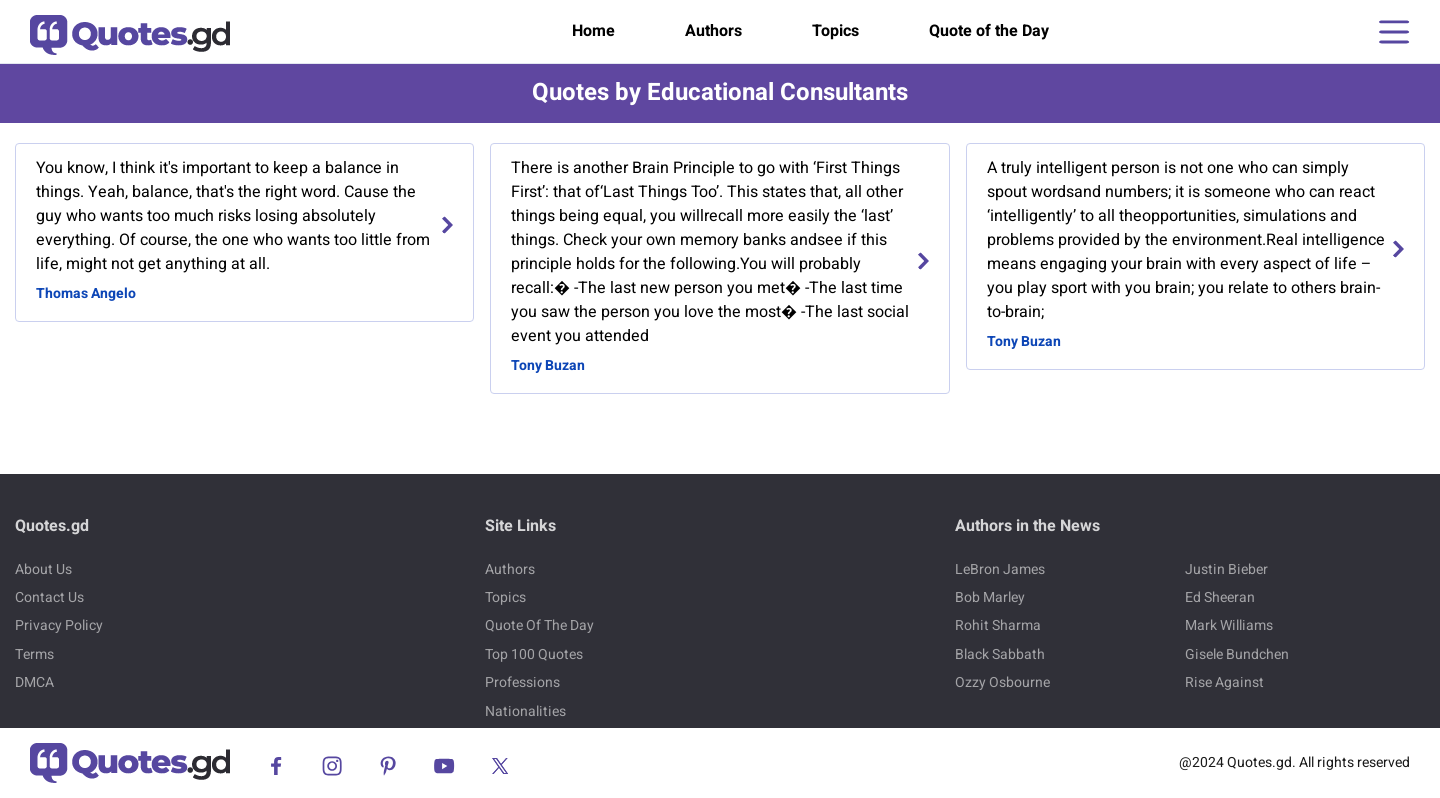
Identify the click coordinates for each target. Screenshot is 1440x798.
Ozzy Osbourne (1002, 682)
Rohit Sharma (998, 625)
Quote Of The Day (539, 625)
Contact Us (49, 597)
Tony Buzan (548, 365)
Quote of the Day (989, 31)
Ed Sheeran (1220, 597)
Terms (34, 654)
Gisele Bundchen (1237, 654)
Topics (835, 31)
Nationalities (525, 711)
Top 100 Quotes (534, 654)
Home (593, 31)
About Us (43, 569)
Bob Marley (990, 597)
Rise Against (1224, 682)
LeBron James (1000, 569)
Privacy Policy (59, 625)
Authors (713, 31)
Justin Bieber (1226, 569)
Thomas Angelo (86, 293)
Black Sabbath (1000, 654)
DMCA (34, 682)
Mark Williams (1229, 625)
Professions (522, 682)
